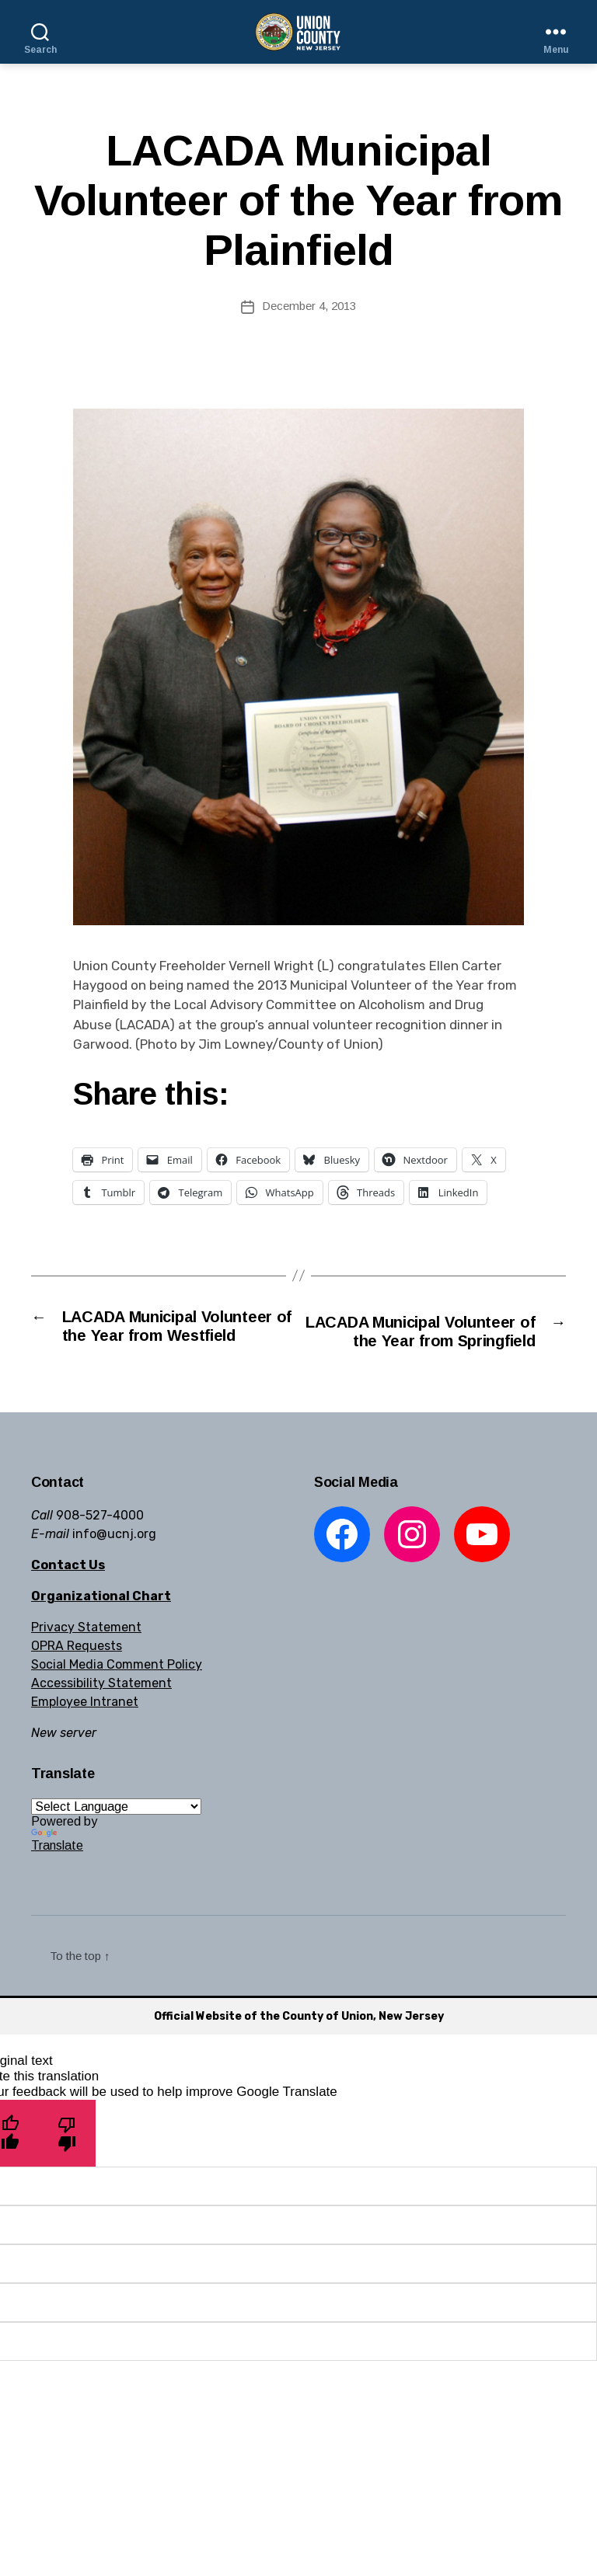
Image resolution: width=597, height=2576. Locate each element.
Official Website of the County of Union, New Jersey (299, 2040)
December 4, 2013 (309, 305)
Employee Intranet (84, 1726)
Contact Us (68, 1589)
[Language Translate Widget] (116, 1831)
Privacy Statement (86, 1652)
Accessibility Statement (101, 1708)
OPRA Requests (76, 1670)
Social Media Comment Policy (116, 1689)
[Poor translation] (67, 2158)
